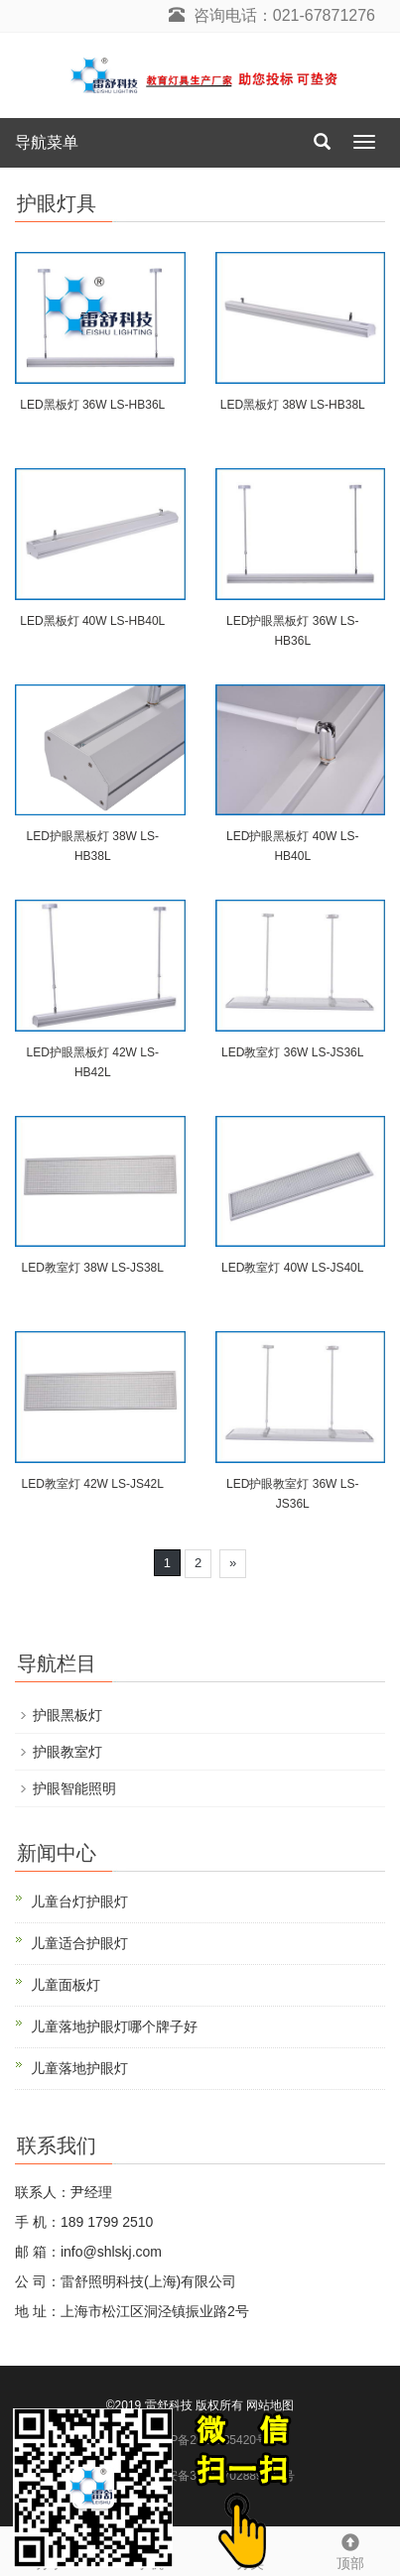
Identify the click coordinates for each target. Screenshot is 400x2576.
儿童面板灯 (65, 1985)
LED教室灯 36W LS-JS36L (292, 1052)
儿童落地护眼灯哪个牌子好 (114, 2026)
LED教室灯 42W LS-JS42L (93, 1484)
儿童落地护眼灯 (79, 2068)
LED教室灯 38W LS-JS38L (93, 1268)
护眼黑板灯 (67, 1715)
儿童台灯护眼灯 (79, 1901)
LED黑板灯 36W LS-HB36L (92, 405)
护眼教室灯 (67, 1752)
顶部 (350, 2549)
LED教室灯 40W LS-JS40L (292, 1268)
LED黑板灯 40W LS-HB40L (92, 621)
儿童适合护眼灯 (79, 1943)
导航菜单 (46, 142)
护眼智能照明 (74, 1788)
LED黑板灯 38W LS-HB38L (292, 405)
